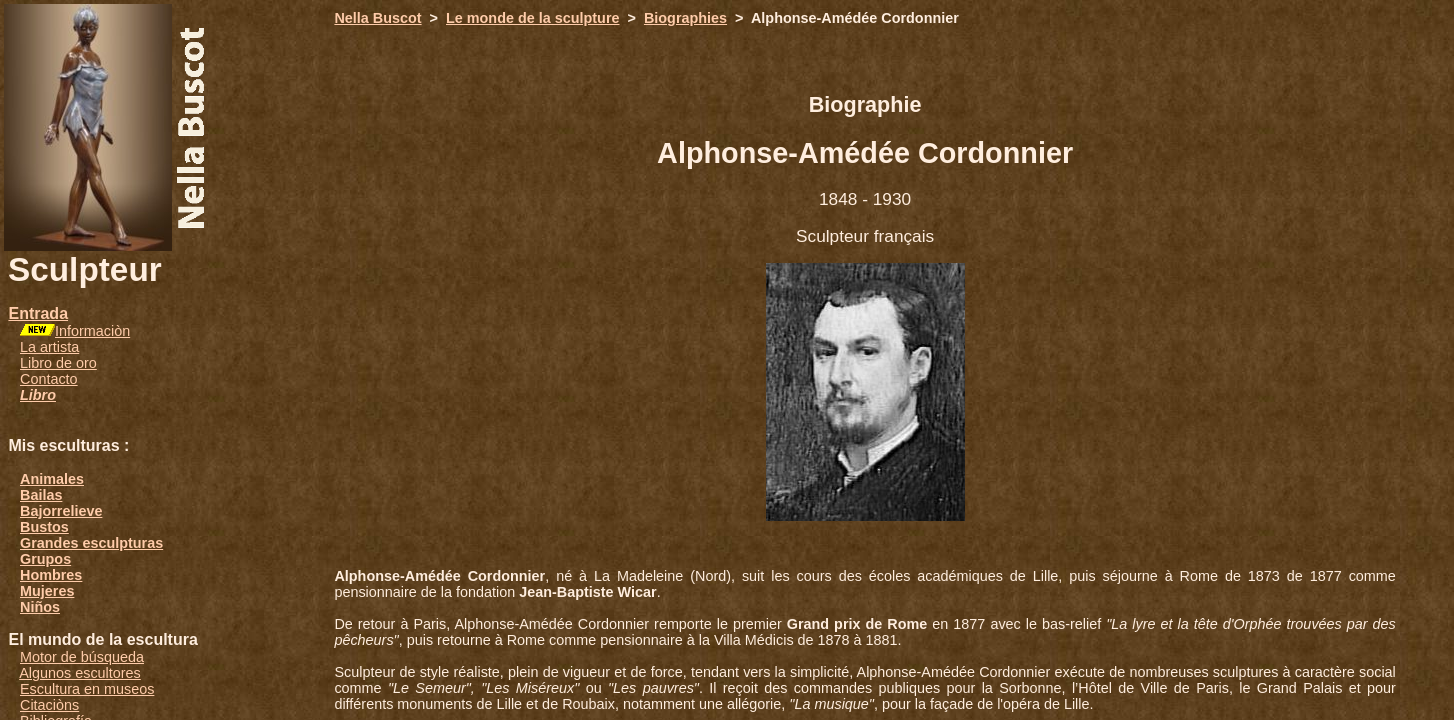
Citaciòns (49, 705)
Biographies (685, 18)
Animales (52, 479)
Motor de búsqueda (82, 657)
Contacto (49, 379)
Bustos (44, 527)
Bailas (41, 495)
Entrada (38, 313)
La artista (49, 347)
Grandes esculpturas (91, 543)
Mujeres (47, 591)
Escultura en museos (87, 689)
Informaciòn (92, 331)
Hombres (51, 575)
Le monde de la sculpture (533, 18)
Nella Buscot (377, 18)
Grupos (45, 559)
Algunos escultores (80, 673)
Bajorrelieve (61, 511)
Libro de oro (58, 363)
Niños (40, 607)
